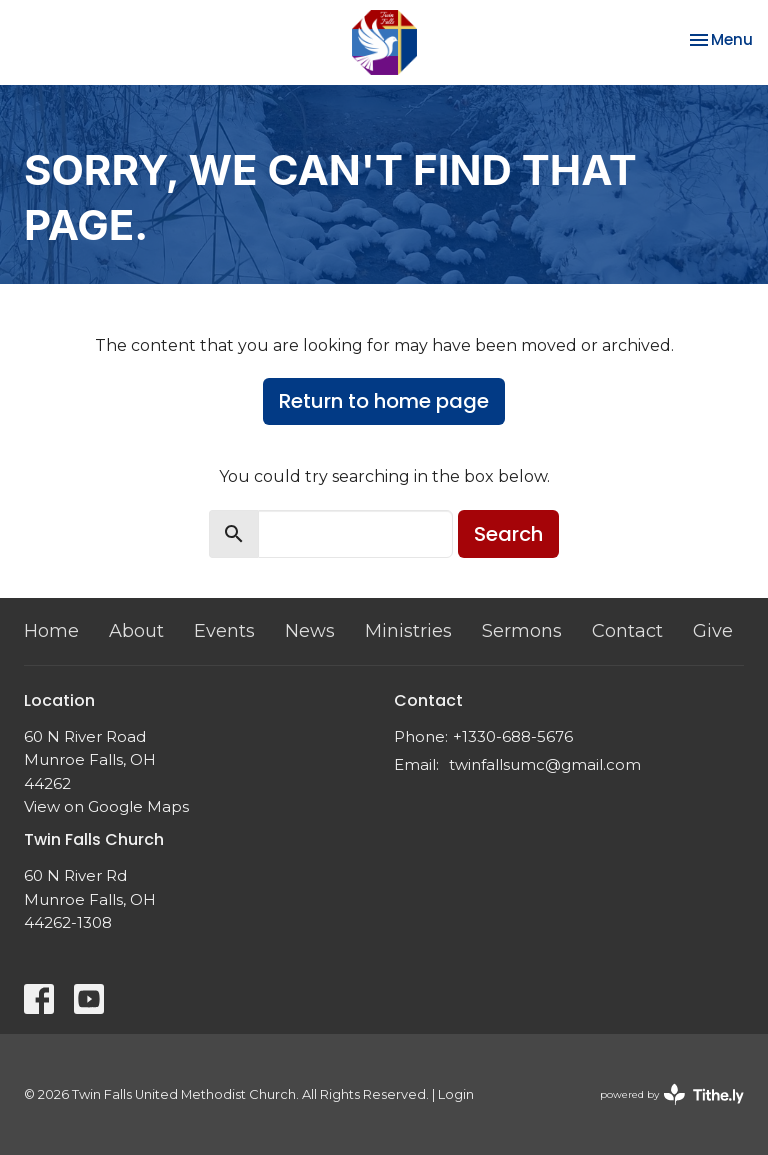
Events (224, 631)
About (136, 631)
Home (51, 631)
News (310, 631)
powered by (672, 1094)
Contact (627, 631)
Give (713, 631)
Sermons (522, 631)
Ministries (408, 631)
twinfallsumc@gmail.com (545, 764)
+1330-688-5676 (513, 736)
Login (456, 1094)
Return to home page (384, 401)
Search (508, 534)
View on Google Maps (106, 806)
